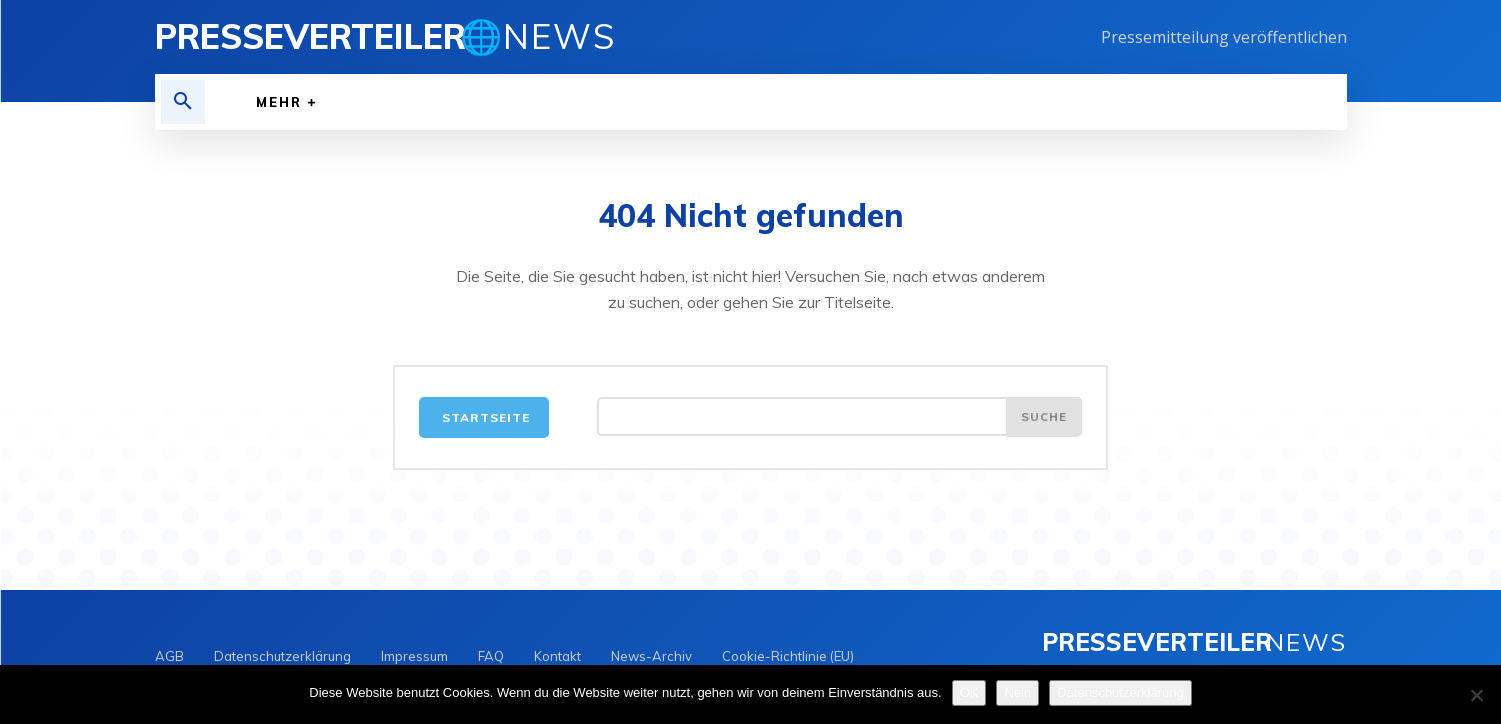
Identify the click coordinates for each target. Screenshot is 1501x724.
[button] (183, 102)
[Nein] (1476, 695)
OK (969, 692)
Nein (1017, 692)
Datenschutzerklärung (1120, 692)
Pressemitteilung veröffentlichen (1224, 37)
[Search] (1043, 421)
